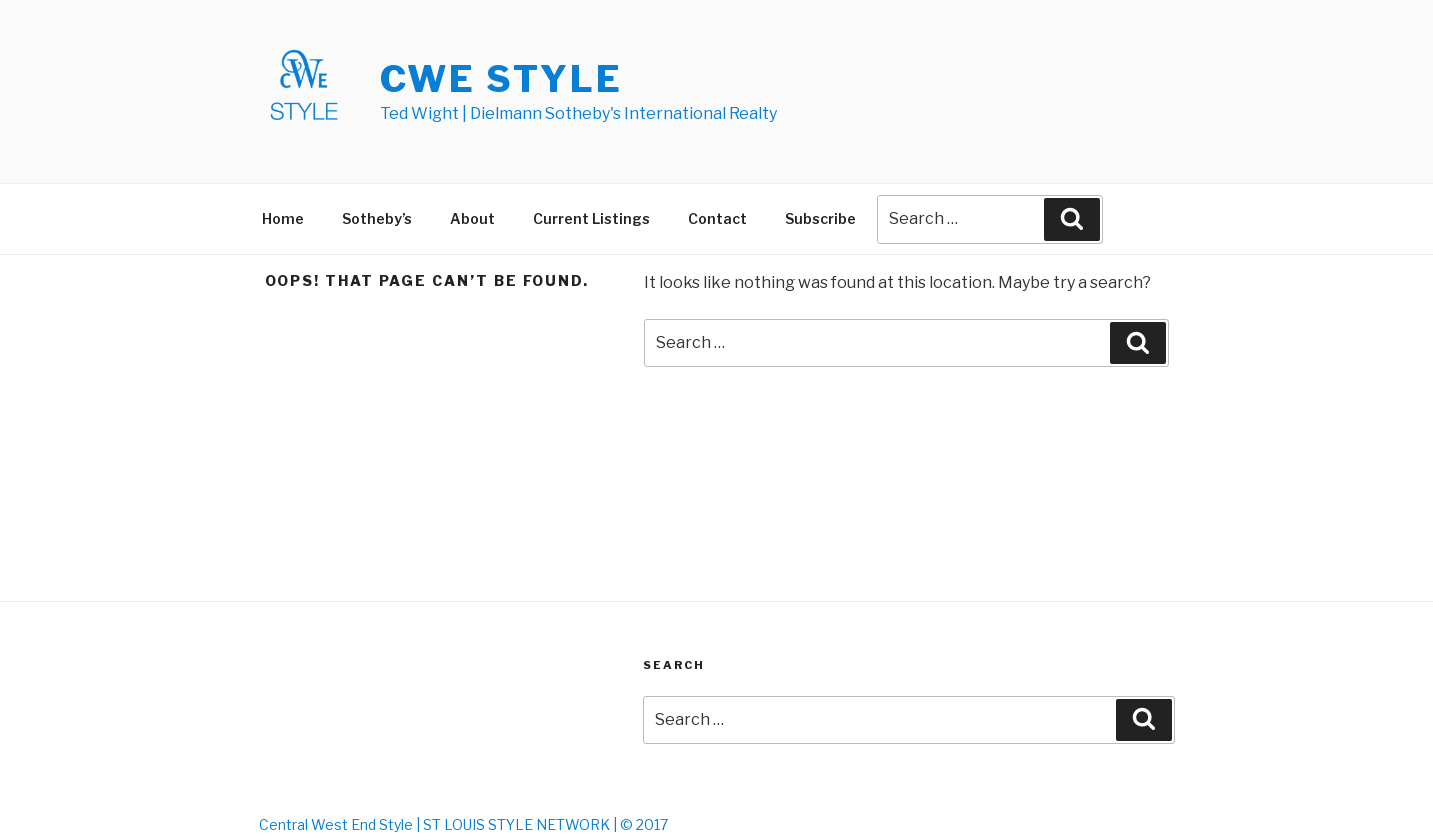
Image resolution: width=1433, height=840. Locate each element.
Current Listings (591, 218)
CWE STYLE (501, 79)
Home (283, 218)
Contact (717, 218)
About (472, 218)
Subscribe (820, 218)
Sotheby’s (377, 218)
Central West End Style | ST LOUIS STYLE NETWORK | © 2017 (463, 824)
